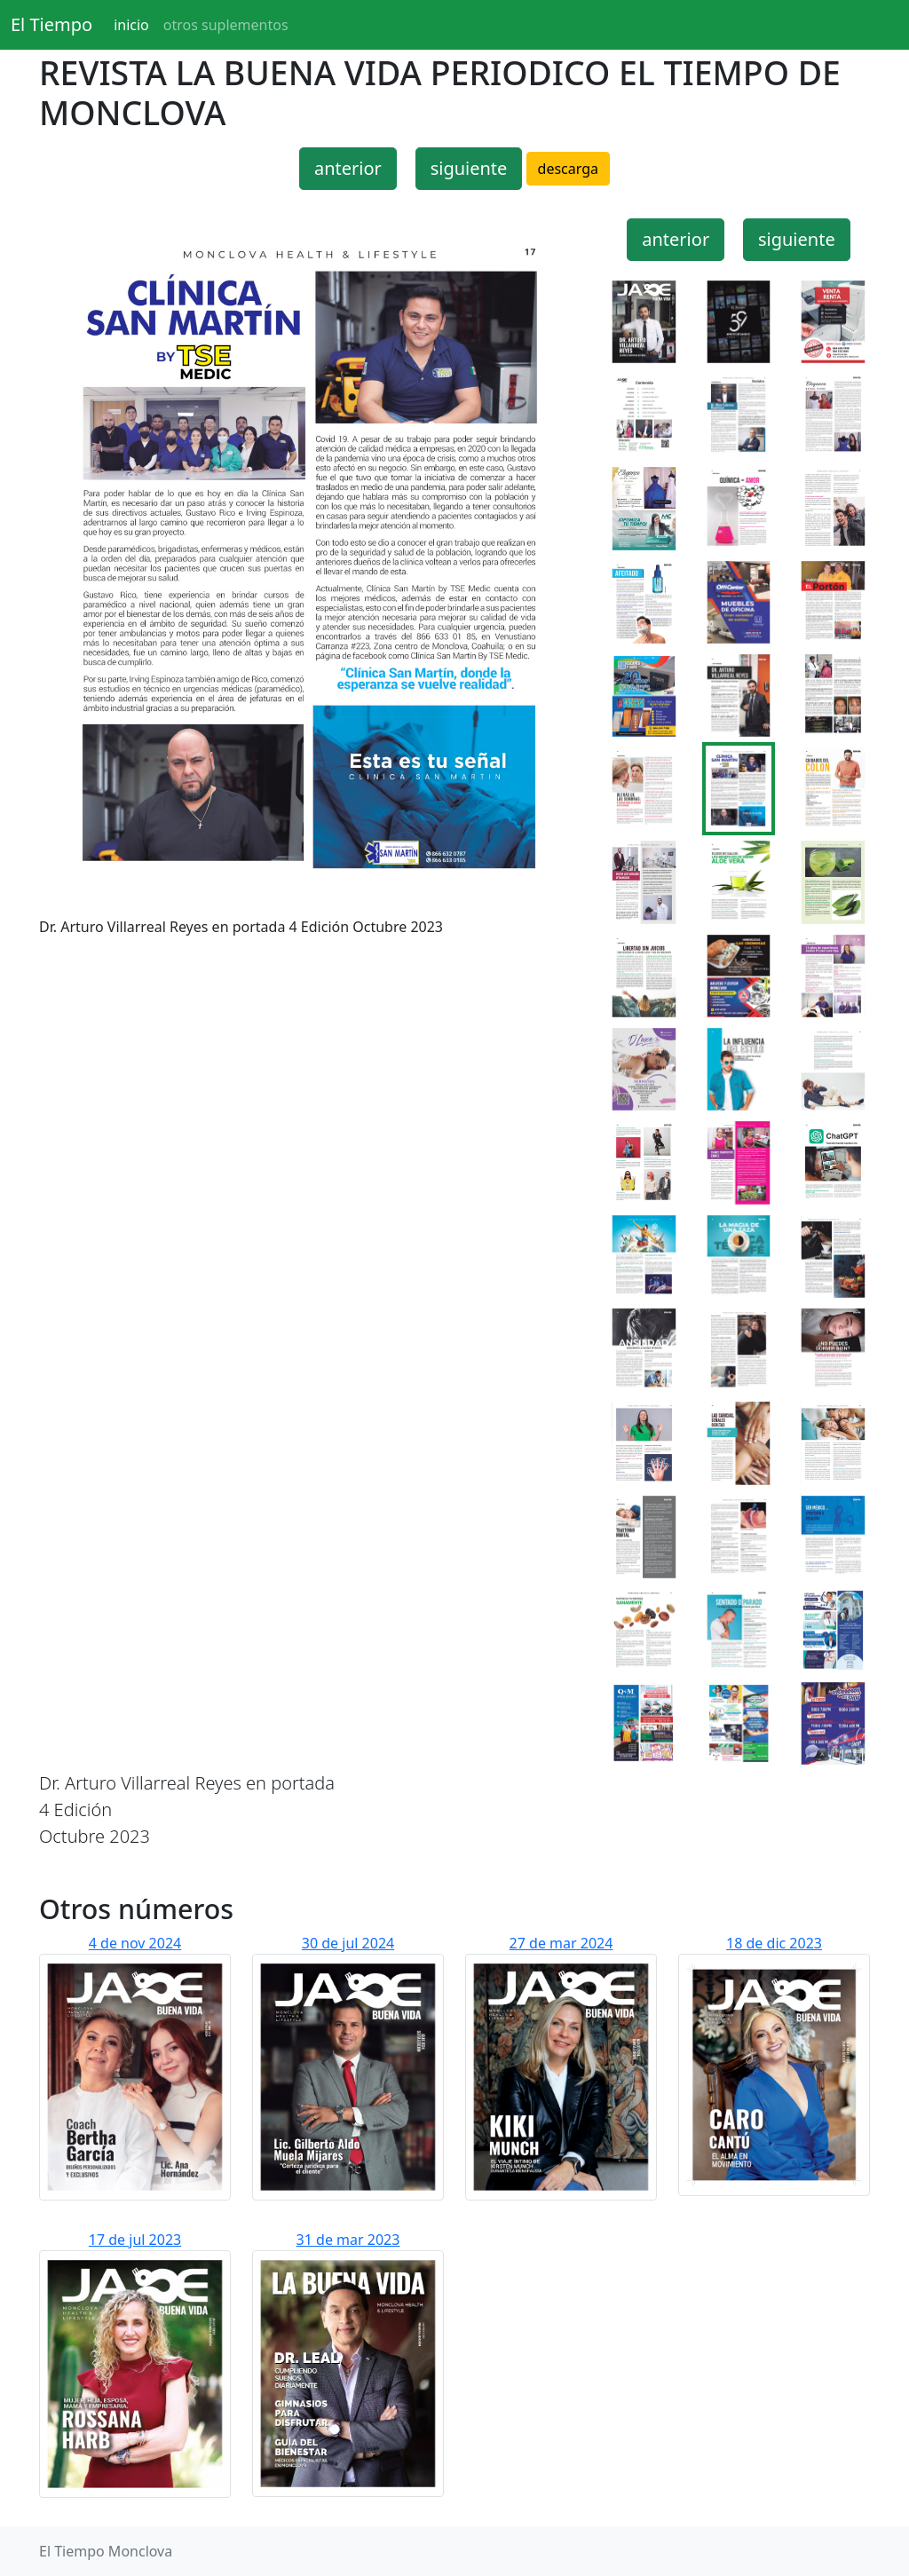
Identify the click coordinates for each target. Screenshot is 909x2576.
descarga (568, 168)
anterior (348, 168)
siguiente (469, 168)
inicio (131, 25)
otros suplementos (226, 25)
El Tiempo (51, 24)
